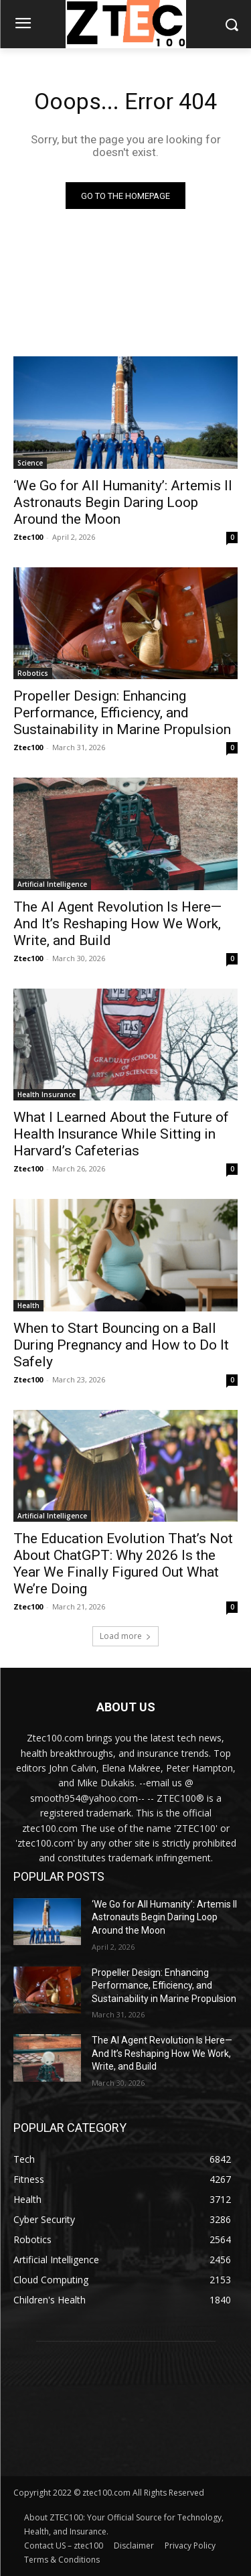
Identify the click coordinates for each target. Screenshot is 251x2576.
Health (28, 1305)
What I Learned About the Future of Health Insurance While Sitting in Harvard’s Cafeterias (121, 1134)
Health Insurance (46, 1094)
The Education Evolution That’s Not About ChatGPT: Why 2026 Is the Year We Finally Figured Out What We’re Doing (123, 1563)
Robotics (32, 673)
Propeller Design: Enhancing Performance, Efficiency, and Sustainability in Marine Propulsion (122, 712)
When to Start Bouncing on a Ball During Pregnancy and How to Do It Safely (121, 1345)
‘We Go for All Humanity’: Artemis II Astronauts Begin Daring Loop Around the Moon (122, 502)
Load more (125, 1636)
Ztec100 (28, 537)
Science (30, 463)
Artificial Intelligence (52, 884)
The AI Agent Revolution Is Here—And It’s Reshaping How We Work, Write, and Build (117, 923)
